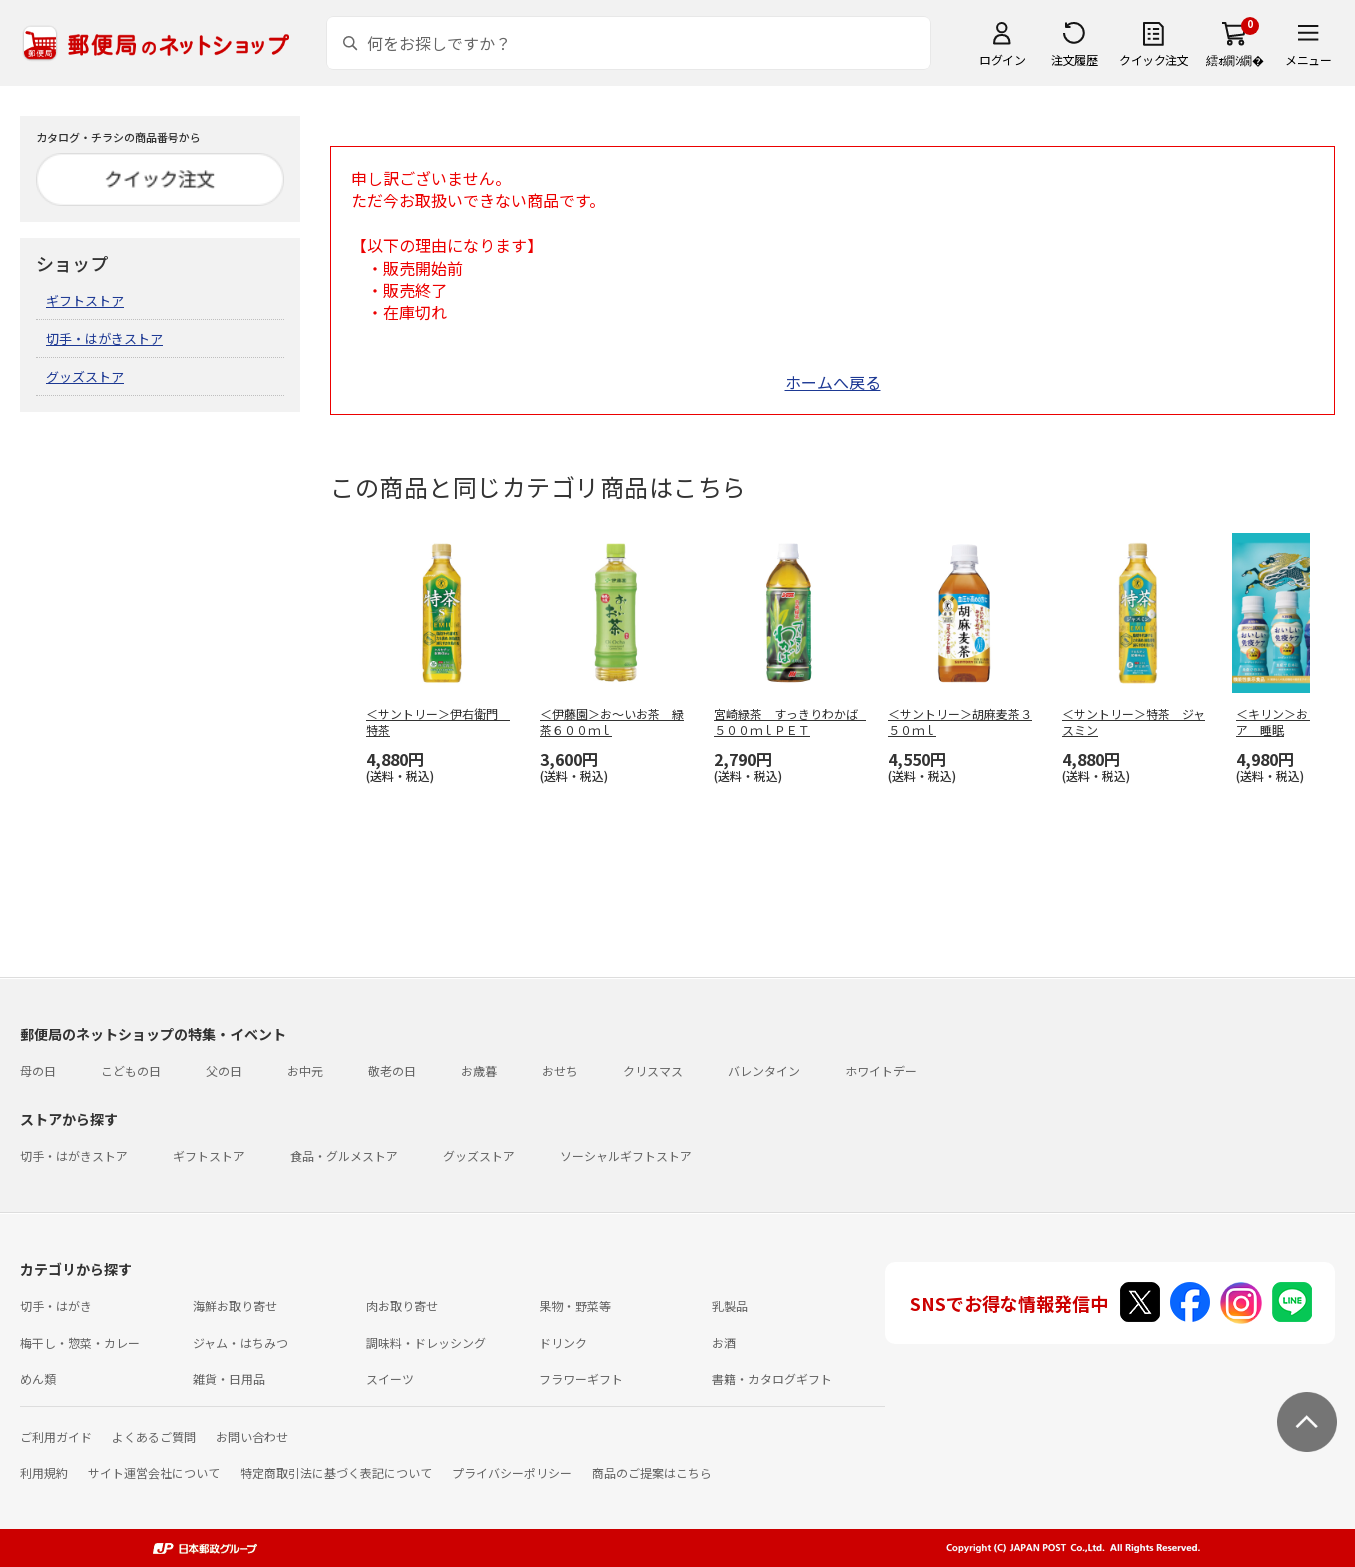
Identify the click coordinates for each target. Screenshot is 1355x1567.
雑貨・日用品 (229, 1378)
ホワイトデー (881, 1070)
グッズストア (85, 376)
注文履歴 (1074, 59)
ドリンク (563, 1342)
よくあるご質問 (154, 1436)
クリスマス (653, 1070)
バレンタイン (764, 1070)
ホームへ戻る (833, 382)
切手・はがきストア (104, 338)
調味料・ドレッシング (426, 1342)
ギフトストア (85, 300)
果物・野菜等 (575, 1305)
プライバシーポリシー (512, 1472)
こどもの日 (131, 1070)
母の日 (38, 1070)
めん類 (38, 1378)
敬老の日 (392, 1070)
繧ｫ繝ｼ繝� (1234, 59)
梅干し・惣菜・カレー (80, 1342)
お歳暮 (479, 1070)
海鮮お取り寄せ (235, 1305)
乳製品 (730, 1305)
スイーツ (390, 1378)
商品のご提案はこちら (652, 1472)
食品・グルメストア (344, 1155)
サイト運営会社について (154, 1472)
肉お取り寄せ (402, 1305)
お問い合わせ (252, 1436)
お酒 (724, 1342)
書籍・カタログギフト (772, 1378)
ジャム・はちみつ (240, 1342)
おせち (560, 1070)
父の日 (224, 1070)
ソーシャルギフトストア (626, 1155)
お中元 (305, 1070)
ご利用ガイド (56, 1436)
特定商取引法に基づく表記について (336, 1472)
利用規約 (44, 1472)
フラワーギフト (581, 1378)
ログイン (1002, 59)
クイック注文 (1153, 59)
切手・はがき (56, 1305)
